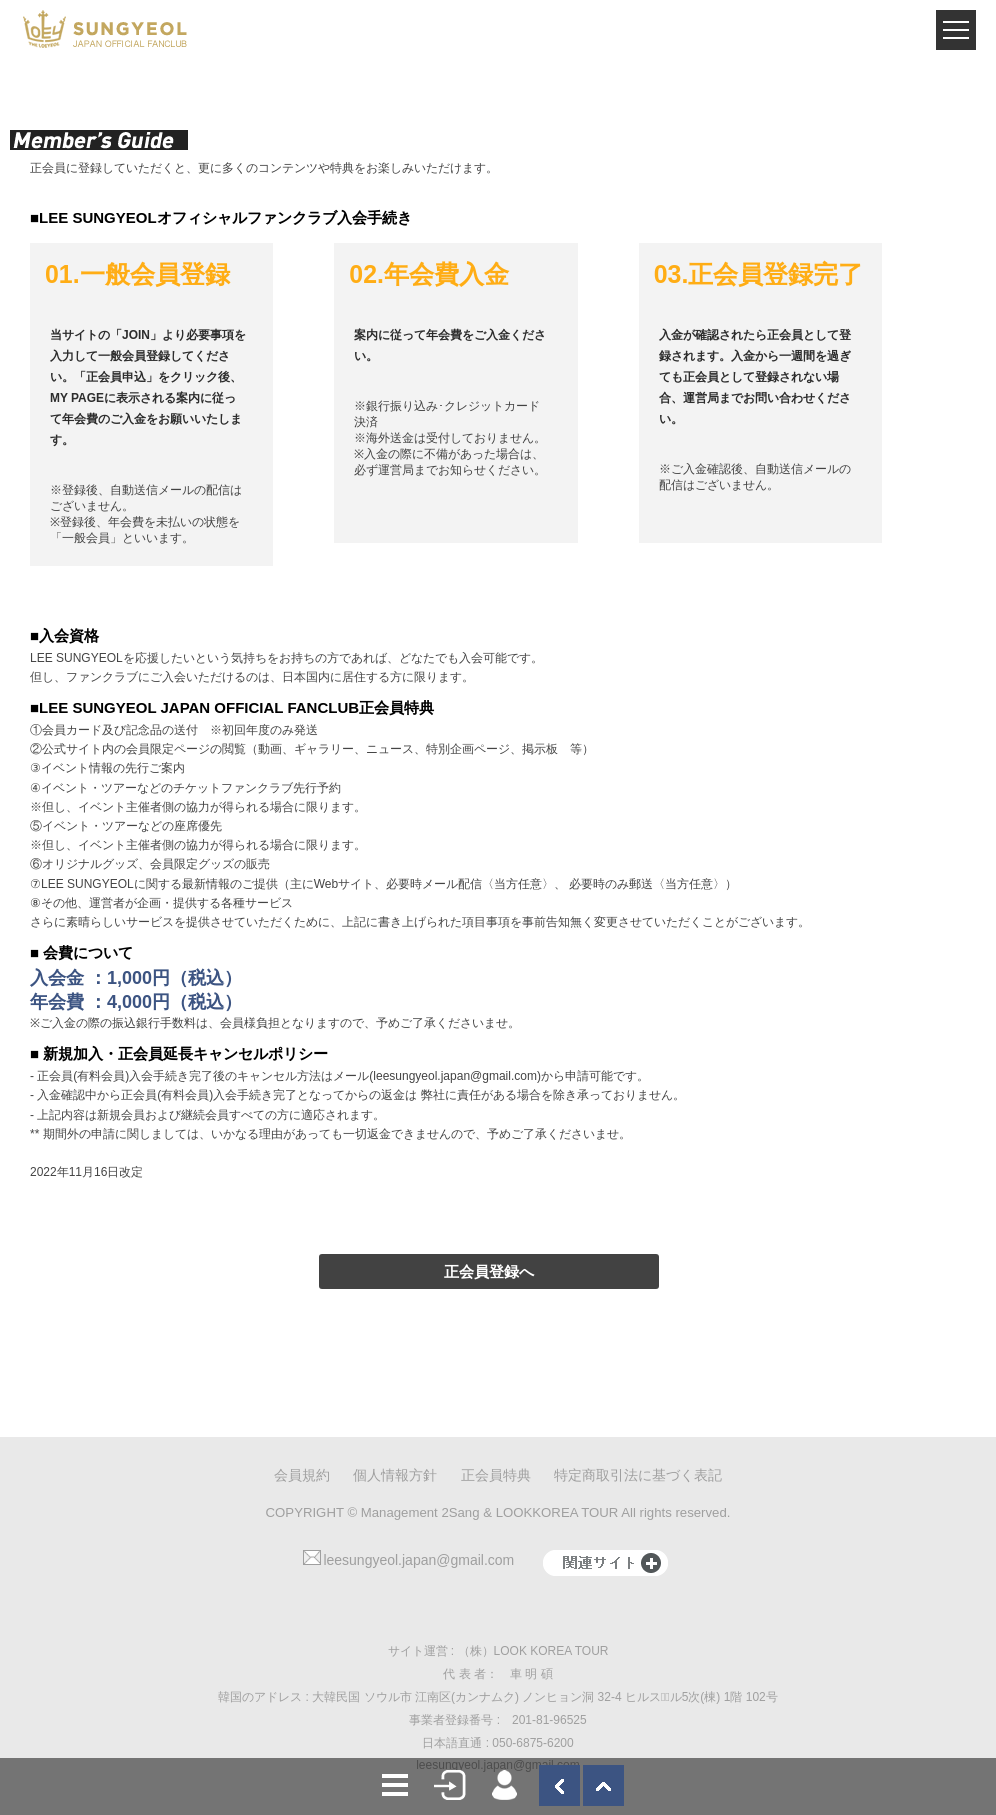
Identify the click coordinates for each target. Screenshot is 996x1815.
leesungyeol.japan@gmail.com (408, 1560)
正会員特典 (496, 1475)
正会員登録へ (489, 1271)
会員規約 (302, 1475)
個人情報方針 (395, 1475)
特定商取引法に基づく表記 (638, 1475)
